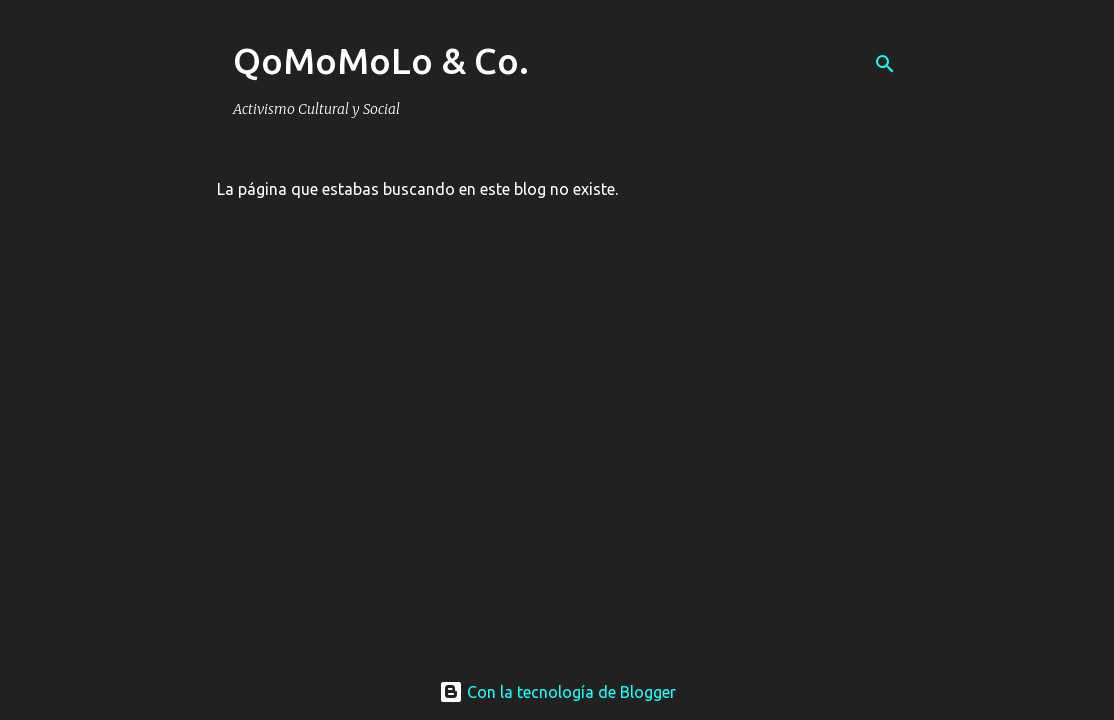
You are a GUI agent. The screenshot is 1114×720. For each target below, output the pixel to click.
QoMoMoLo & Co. (381, 60)
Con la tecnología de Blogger (557, 692)
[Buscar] (885, 64)
